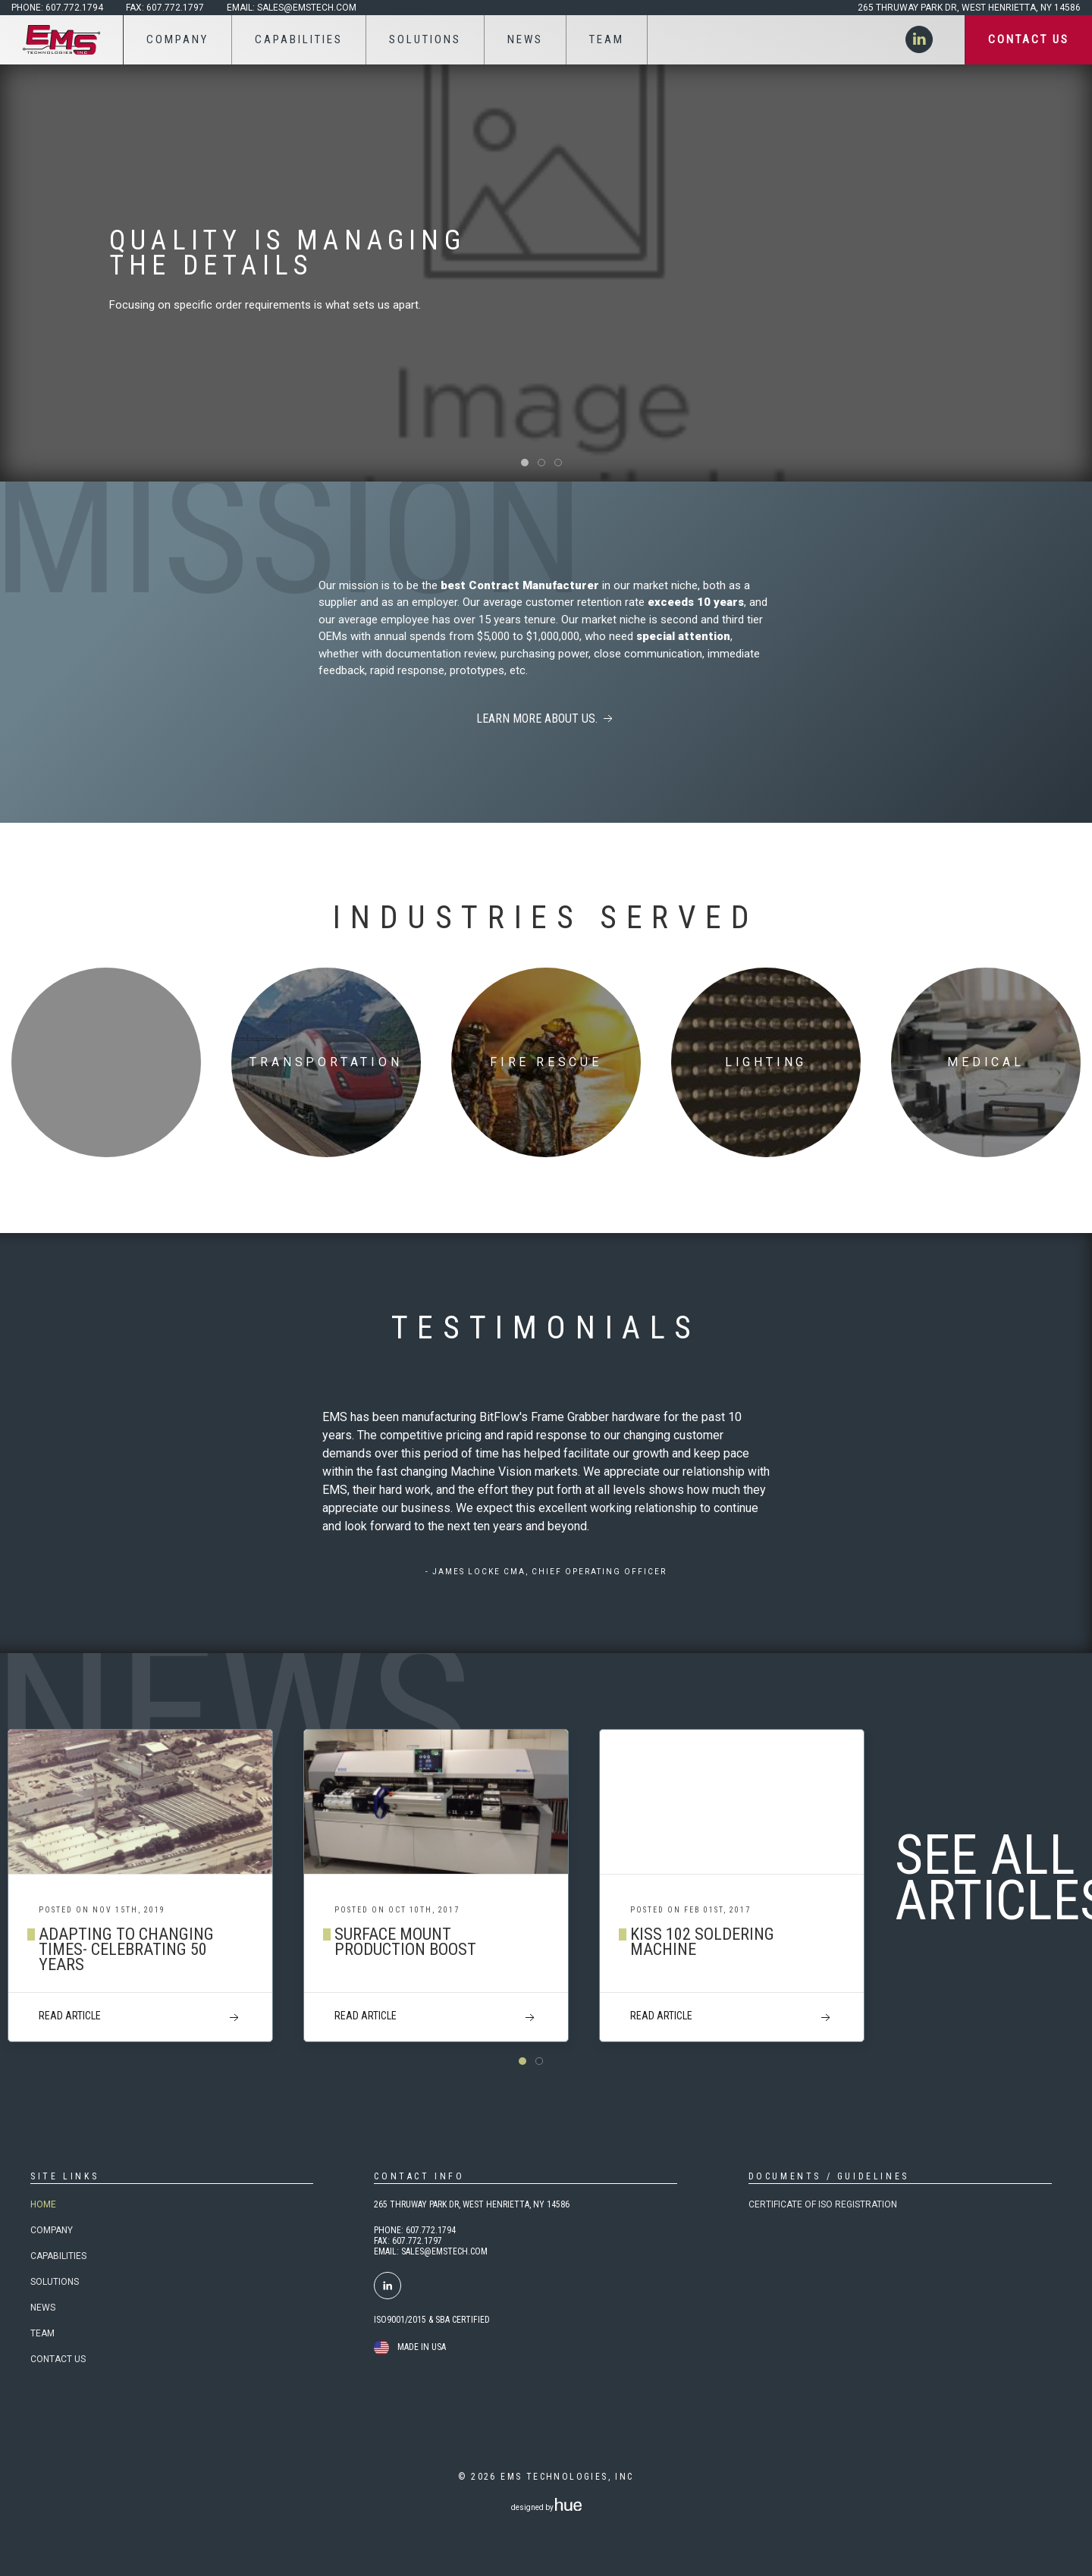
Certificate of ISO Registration (822, 2204)
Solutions (54, 2281)
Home (43, 2204)
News (42, 2307)
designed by (546, 2507)
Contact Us (58, 2359)
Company (51, 2230)
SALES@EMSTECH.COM (444, 2251)
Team (42, 2333)
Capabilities (58, 2256)
